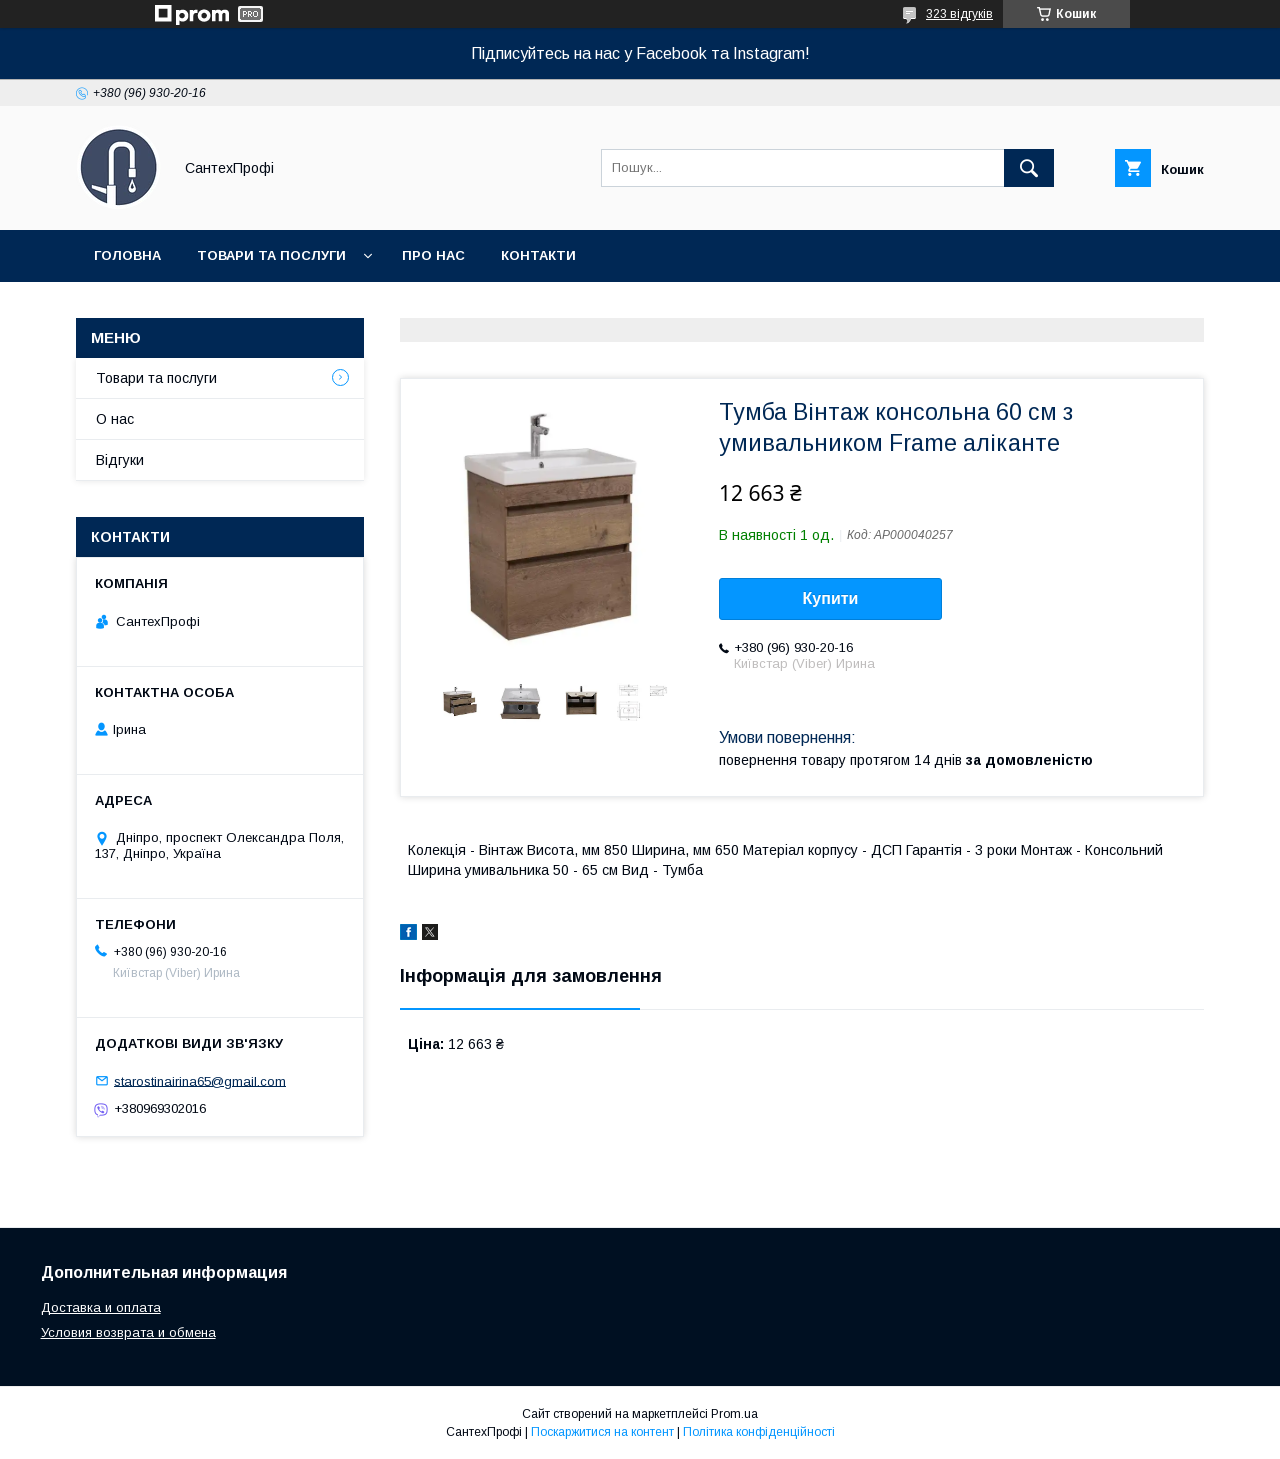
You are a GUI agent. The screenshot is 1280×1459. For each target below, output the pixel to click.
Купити (831, 598)
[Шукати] (1029, 168)
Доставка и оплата (101, 1307)
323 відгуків (959, 14)
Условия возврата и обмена (128, 1332)
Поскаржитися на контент (602, 1432)
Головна (127, 255)
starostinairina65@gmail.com (200, 1080)
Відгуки (120, 460)
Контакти (538, 255)
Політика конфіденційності (759, 1432)
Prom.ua (734, 1414)
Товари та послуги (271, 255)
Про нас (433, 255)
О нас (115, 419)
